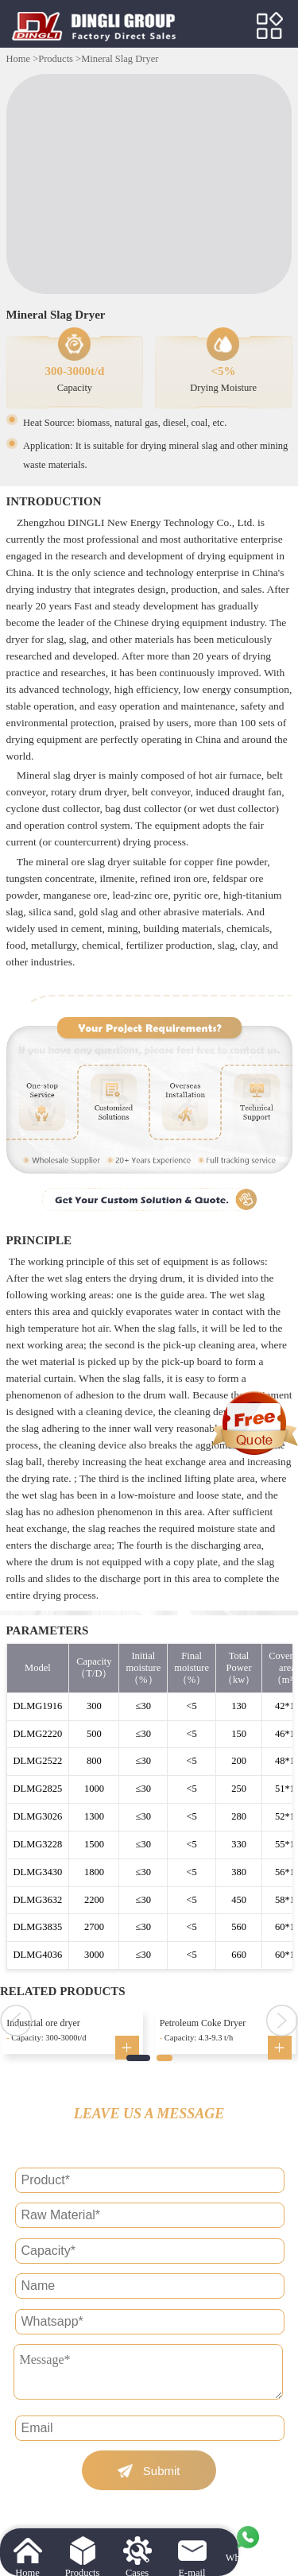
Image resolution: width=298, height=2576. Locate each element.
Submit (161, 2470)
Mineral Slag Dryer (119, 58)
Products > (59, 58)
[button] (138, 2058)
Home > (22, 58)
